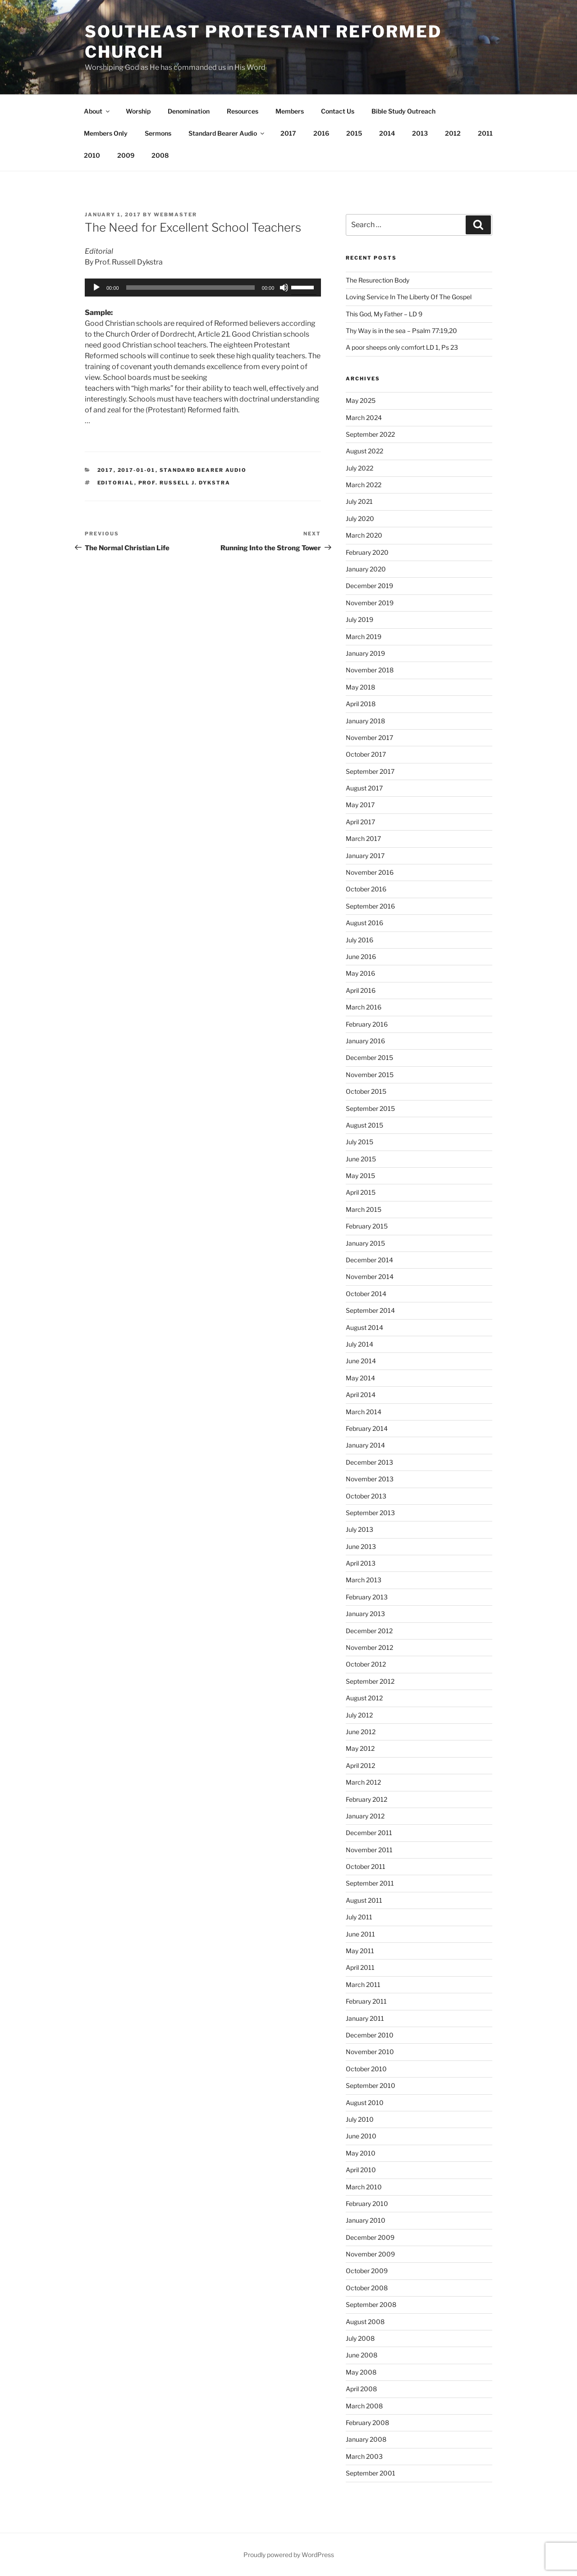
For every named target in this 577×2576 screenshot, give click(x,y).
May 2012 (360, 1748)
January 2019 (365, 653)
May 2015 (360, 1175)
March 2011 (363, 1984)
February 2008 (367, 2422)
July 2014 (359, 1344)
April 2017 (360, 822)
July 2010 (360, 2119)
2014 (387, 133)
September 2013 (370, 1512)
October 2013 (366, 1496)
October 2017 (366, 754)
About (97, 111)
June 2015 (361, 1159)
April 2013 (361, 1563)
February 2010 (367, 2203)
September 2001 (370, 2473)
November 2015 (370, 1074)
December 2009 (370, 2237)
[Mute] (283, 287)
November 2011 (369, 1850)
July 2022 (359, 468)
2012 (453, 133)
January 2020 (366, 569)
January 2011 (365, 2018)
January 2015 (365, 1243)
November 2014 (370, 1276)
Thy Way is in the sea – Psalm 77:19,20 (401, 330)
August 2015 (364, 1125)
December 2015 (369, 1057)
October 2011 (365, 1866)
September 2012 (370, 1681)
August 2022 (364, 451)
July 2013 (359, 1529)
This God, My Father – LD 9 (384, 314)
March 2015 (363, 1209)
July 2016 (359, 940)
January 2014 (365, 1445)
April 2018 (361, 704)
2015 (354, 133)
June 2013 (361, 1546)
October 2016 (366, 889)
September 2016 (370, 906)
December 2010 (370, 2035)
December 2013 (369, 1462)
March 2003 (364, 2456)
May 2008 (361, 2372)
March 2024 (364, 417)
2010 (92, 155)
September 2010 (370, 2085)
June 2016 (361, 956)
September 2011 (370, 1883)
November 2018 (370, 670)
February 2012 (366, 1799)
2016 (321, 133)
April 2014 (361, 1394)
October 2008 (367, 2288)
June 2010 (361, 2136)
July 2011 (359, 1917)
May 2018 (360, 687)
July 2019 (359, 619)
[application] (203, 288)
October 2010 (366, 2069)
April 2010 (361, 2170)
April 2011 (360, 1967)
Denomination (189, 111)
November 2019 (370, 603)
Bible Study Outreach (403, 111)
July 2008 (360, 2338)
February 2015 (367, 1226)
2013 (420, 133)
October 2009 (367, 2271)
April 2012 (360, 1765)
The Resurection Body (377, 280)
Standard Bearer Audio (227, 133)
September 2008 (371, 2304)
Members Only (106, 133)
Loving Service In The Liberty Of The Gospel (409, 297)
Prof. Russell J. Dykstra (184, 483)
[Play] (96, 287)
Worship (138, 111)
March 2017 (363, 838)
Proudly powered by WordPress (288, 2554)
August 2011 (364, 1900)
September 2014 (370, 1310)
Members (289, 111)
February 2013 (367, 1597)
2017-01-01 (137, 470)
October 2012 (366, 1664)
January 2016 (365, 1041)
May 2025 (361, 400)
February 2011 (366, 2001)
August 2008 (365, 2321)
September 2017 (370, 771)
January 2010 (365, 2220)
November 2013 (370, 1479)
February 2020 (367, 552)
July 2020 (360, 518)
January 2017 (365, 855)
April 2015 (361, 1192)
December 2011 (369, 1832)
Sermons (158, 133)
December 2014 (369, 1260)
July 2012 (359, 1715)
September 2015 (370, 1108)
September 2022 (370, 434)
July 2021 (359, 501)
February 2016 (367, 1024)
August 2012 (364, 1698)
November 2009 (370, 2254)
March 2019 (363, 636)
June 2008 (361, 2355)
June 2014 (361, 1361)
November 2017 (369, 737)
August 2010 (365, 2102)
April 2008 (361, 2389)
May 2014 (360, 1378)
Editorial (115, 483)
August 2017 (364, 788)
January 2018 (365, 721)
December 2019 (369, 585)
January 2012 (365, 1816)
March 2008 (364, 2406)
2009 (125, 155)
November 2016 (370, 872)
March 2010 (364, 2187)
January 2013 (365, 1613)
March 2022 (363, 485)
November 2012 (369, 1647)
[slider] (190, 287)
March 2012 (363, 1782)
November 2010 (370, 2051)
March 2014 (363, 1412)
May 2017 (360, 804)
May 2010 (361, 2153)
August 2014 (364, 1327)
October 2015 (366, 1091)
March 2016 (363, 1007)
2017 (288, 133)
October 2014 (366, 1293)
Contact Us (337, 111)
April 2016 (361, 990)
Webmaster (175, 214)
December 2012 (369, 1631)
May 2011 (360, 1951)
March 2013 (363, 1580)
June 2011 (360, 1934)
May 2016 (360, 973)
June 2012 (361, 1732)
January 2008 (366, 2439)
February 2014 (367, 1428)
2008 (160, 155)
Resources (242, 111)
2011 (485, 133)
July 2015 (359, 1142)
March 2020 (364, 535)
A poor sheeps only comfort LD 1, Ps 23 (402, 347)
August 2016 (364, 923)
